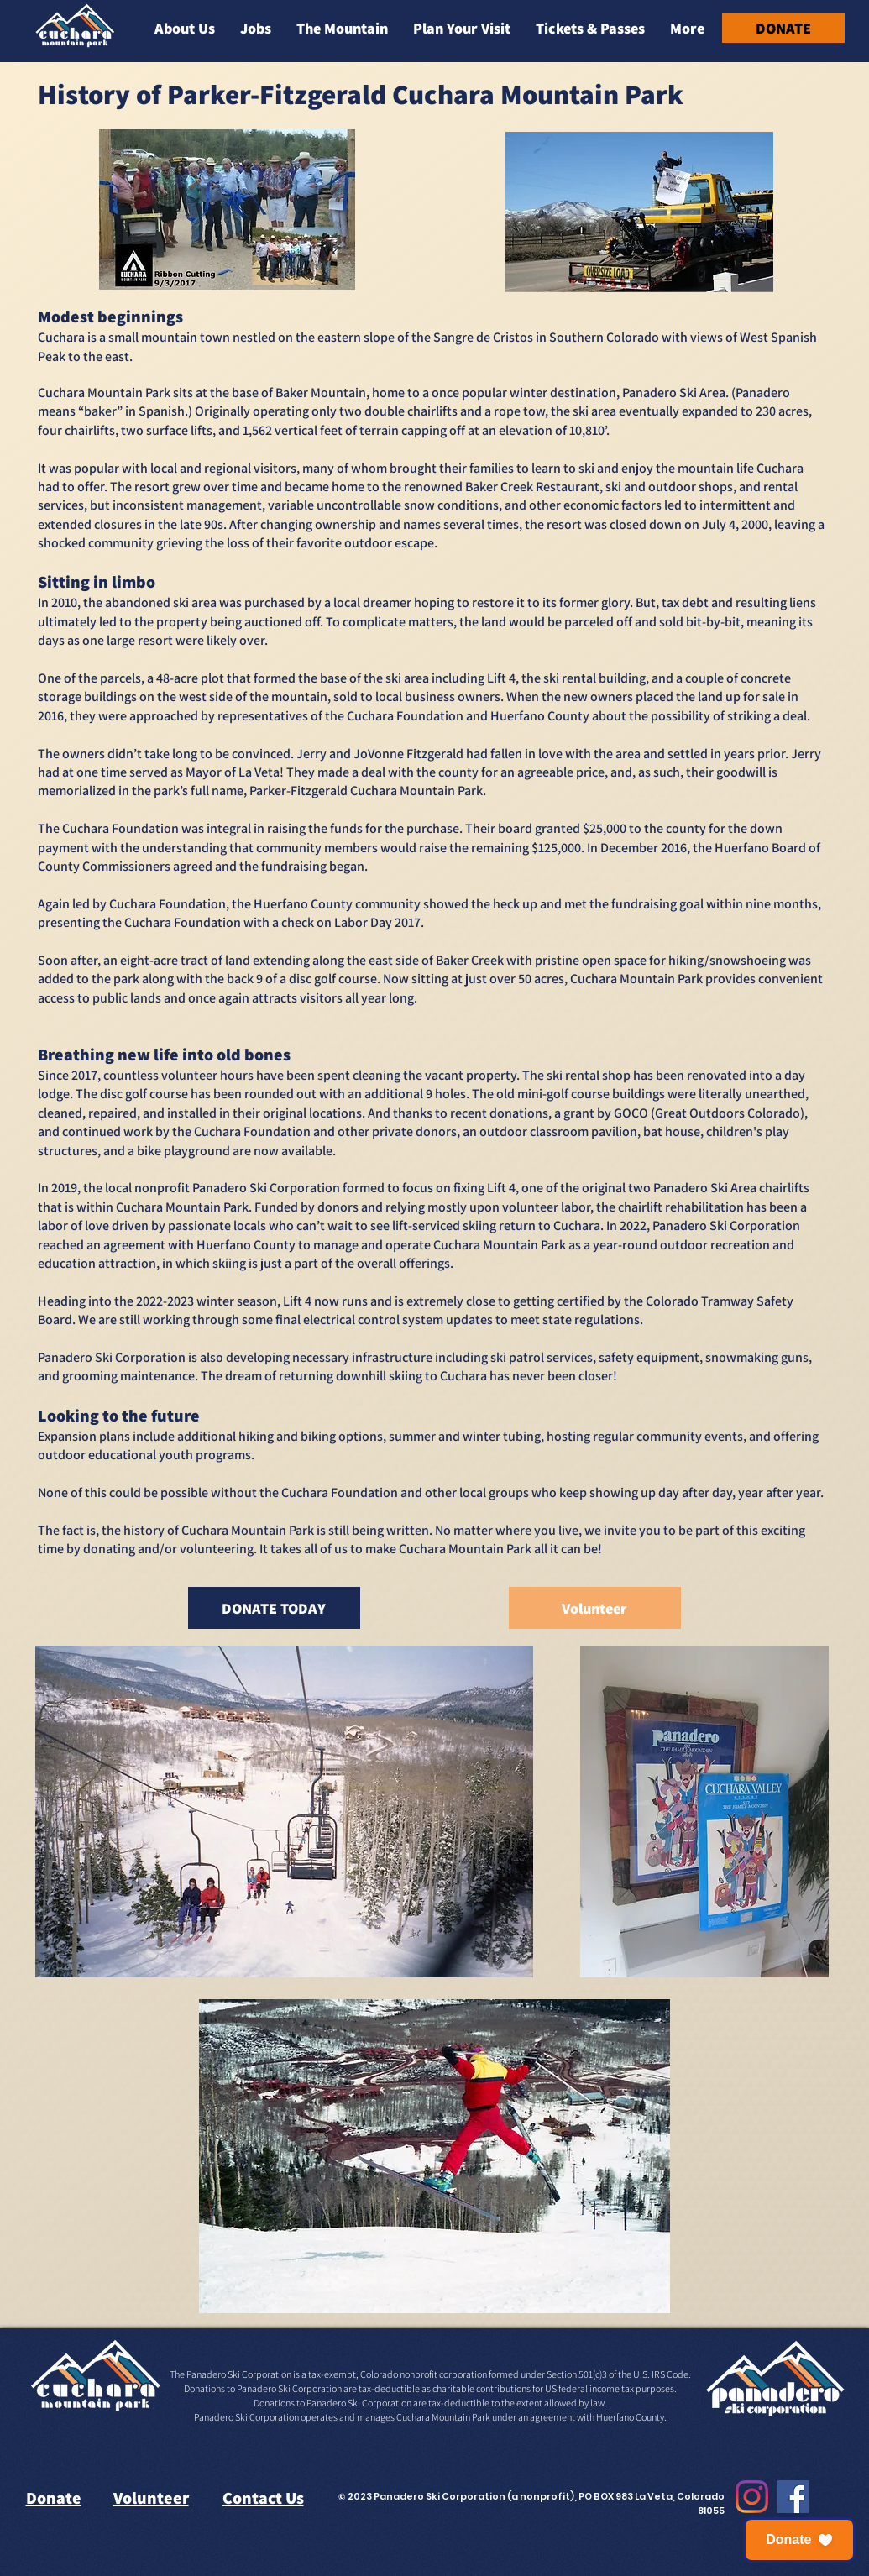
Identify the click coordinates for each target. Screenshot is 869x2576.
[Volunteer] (595, 1608)
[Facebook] (793, 2496)
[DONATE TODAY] (274, 1608)
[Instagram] (752, 2496)
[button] (185, 28)
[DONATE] (783, 28)
